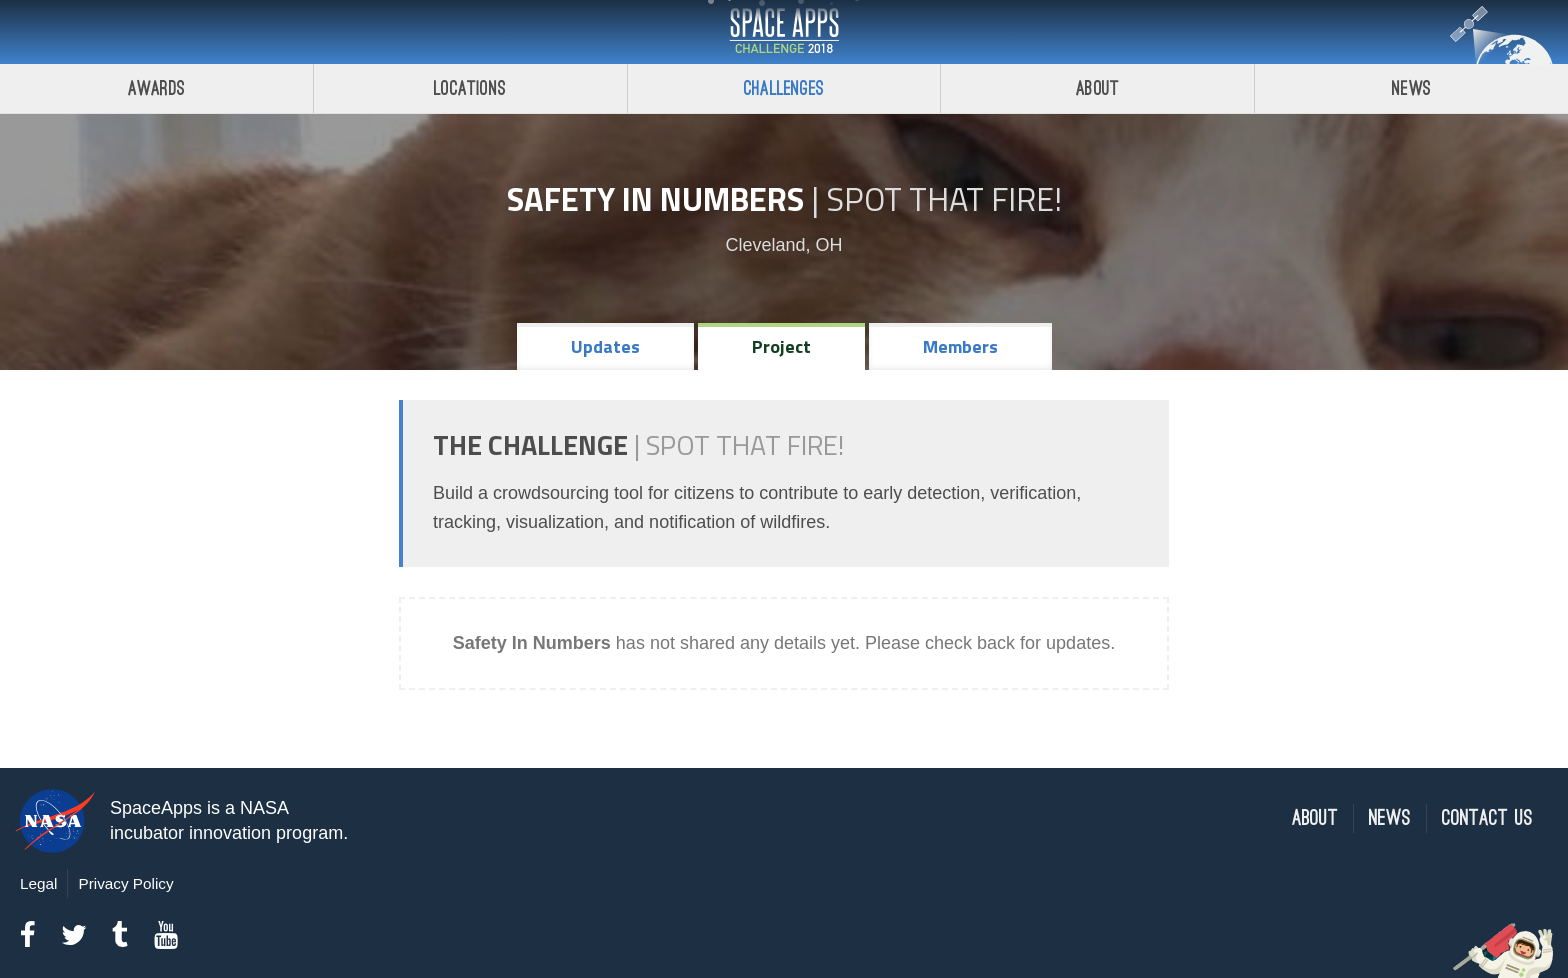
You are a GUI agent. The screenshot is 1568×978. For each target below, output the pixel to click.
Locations (470, 88)
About (1097, 88)
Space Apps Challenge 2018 (784, 32)
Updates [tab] (605, 346)
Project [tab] (781, 346)
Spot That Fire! (944, 199)
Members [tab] (960, 346)
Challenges (784, 88)
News (1411, 88)
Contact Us (1487, 818)
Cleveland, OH (783, 245)
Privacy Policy (125, 883)
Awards (156, 88)
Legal (38, 883)
